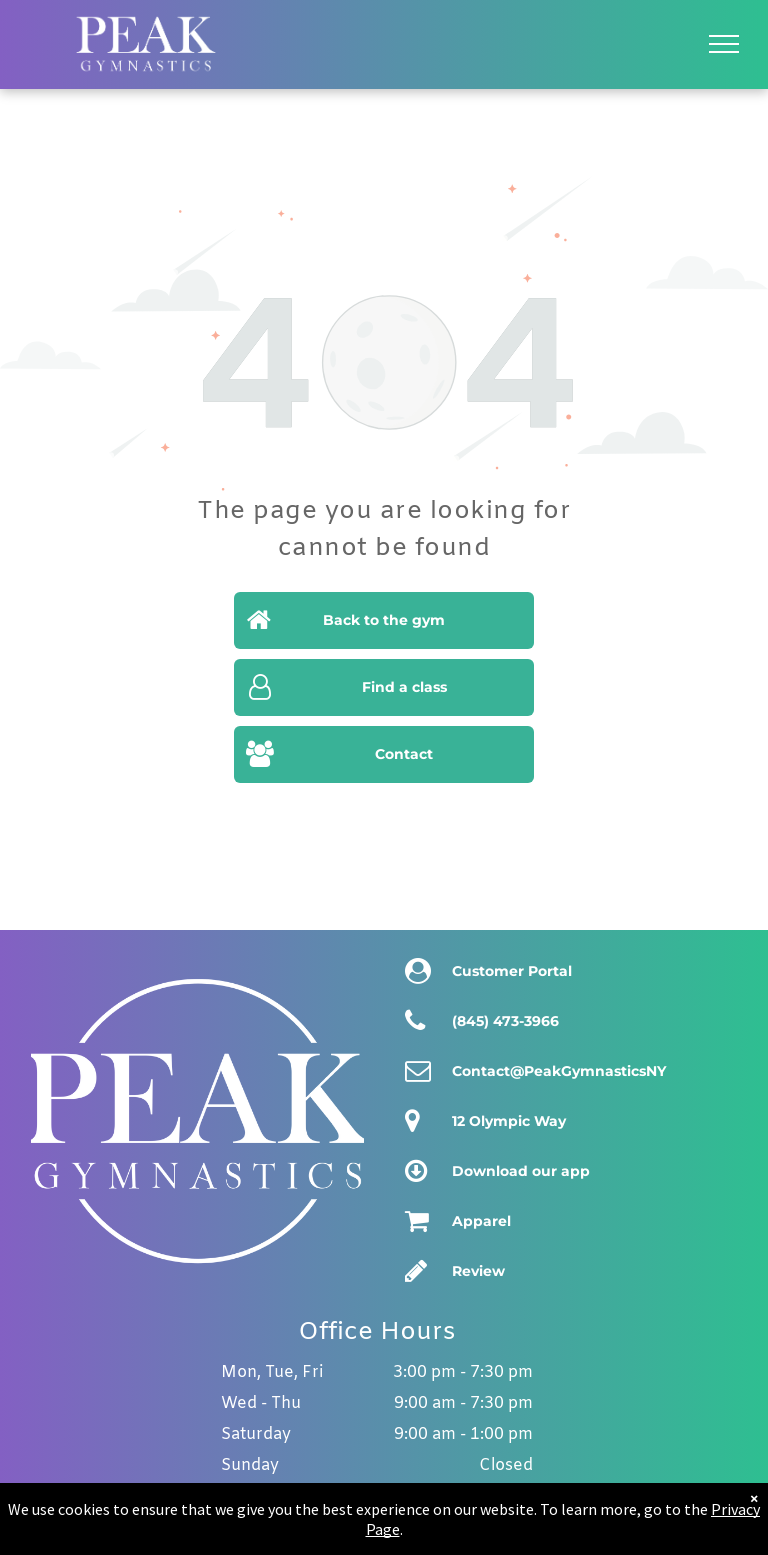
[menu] (724, 44)
